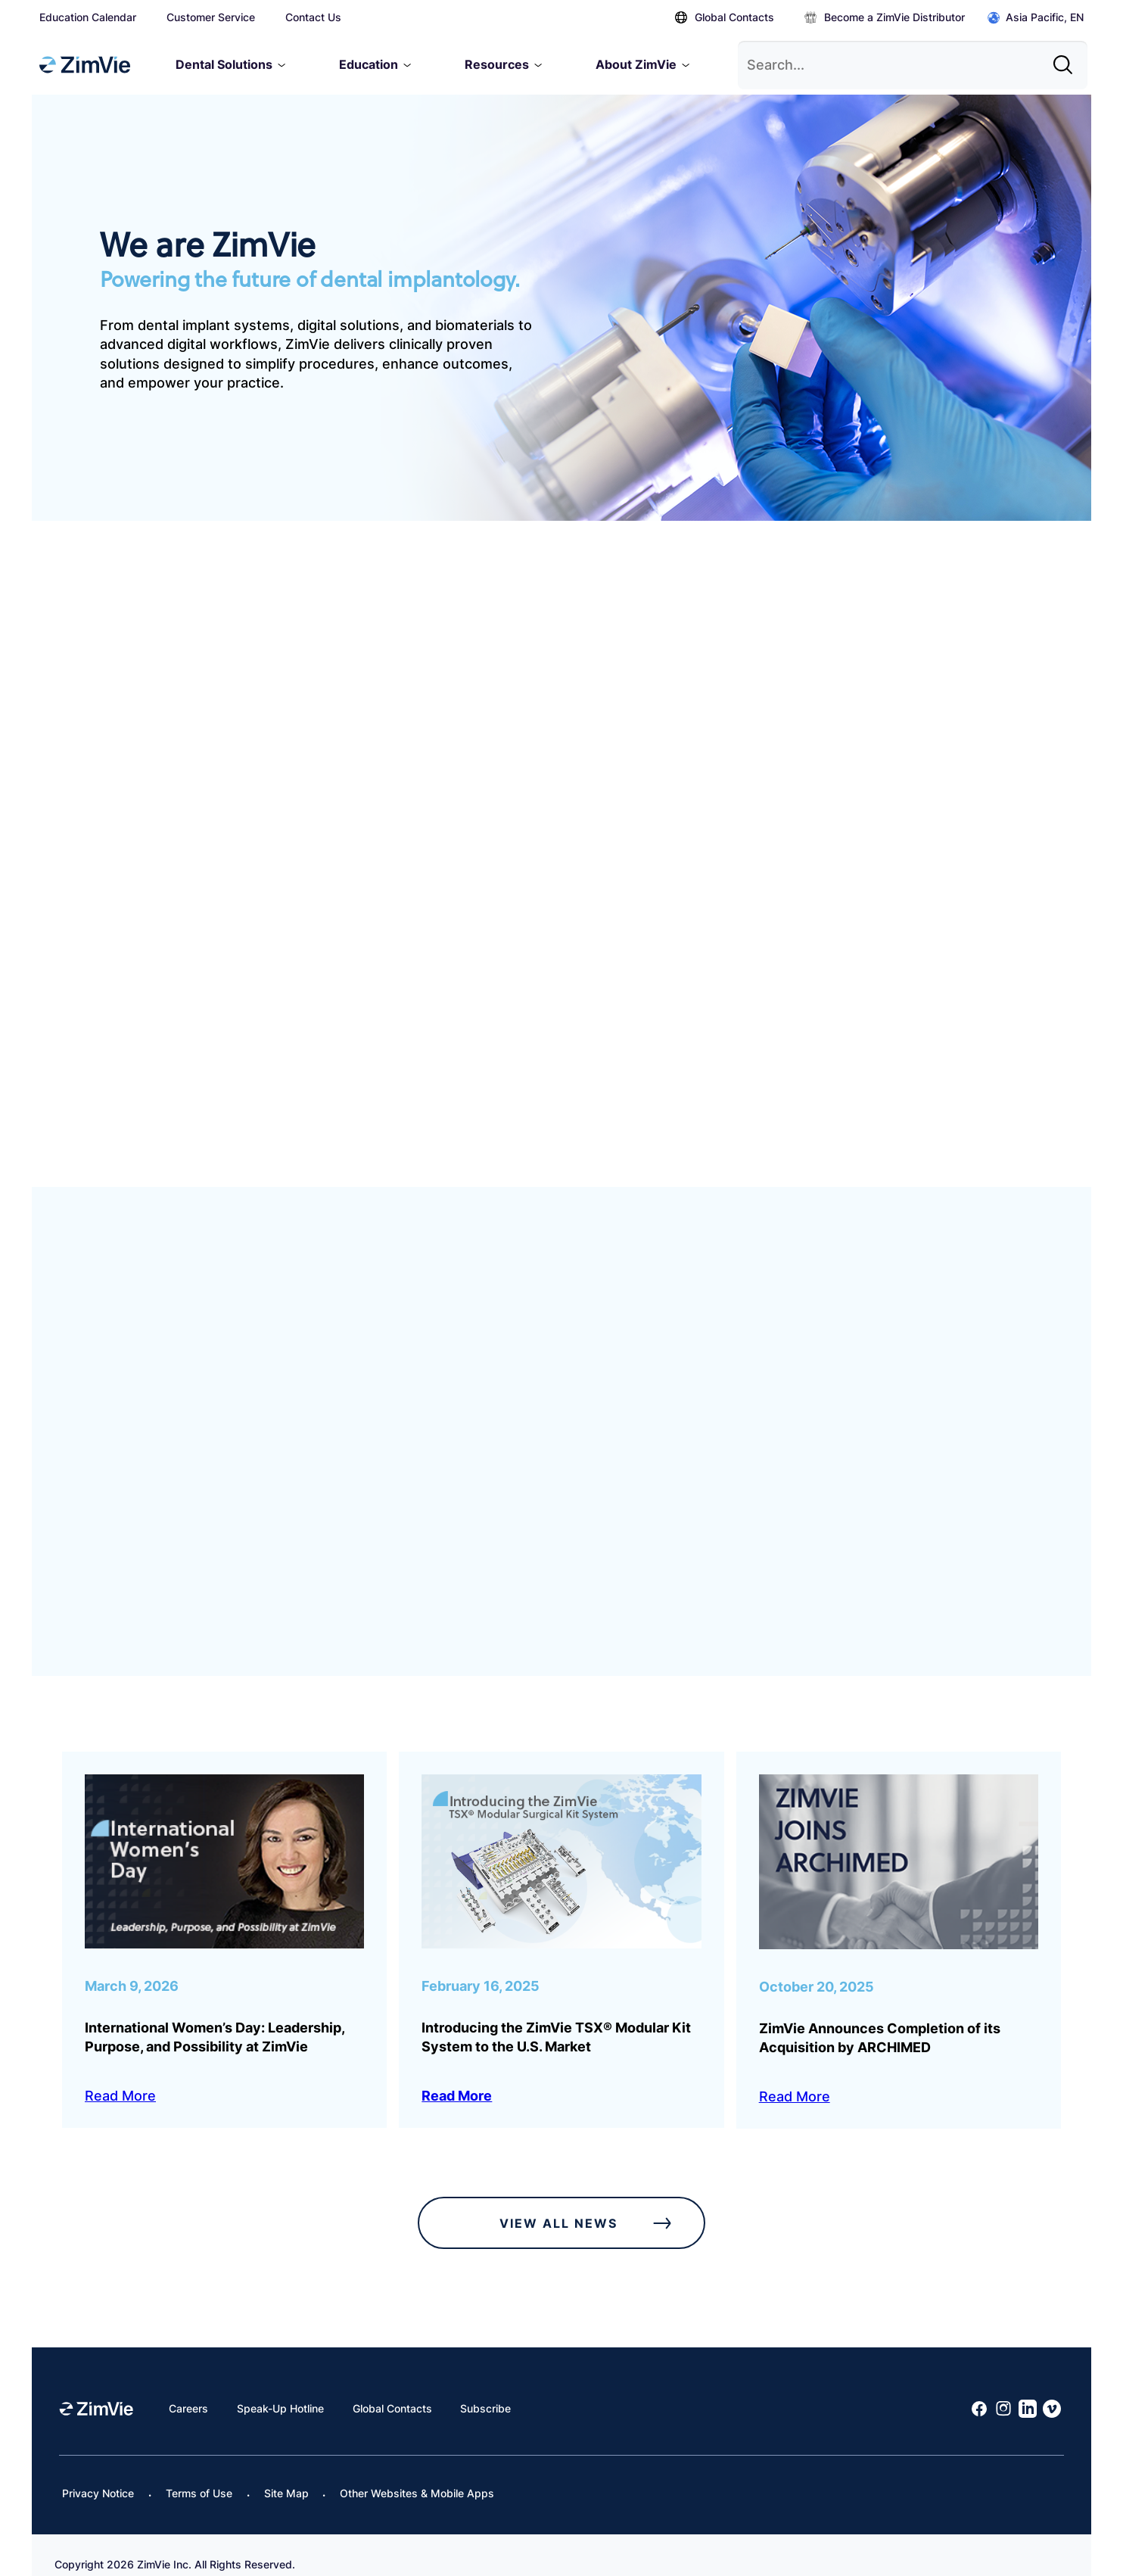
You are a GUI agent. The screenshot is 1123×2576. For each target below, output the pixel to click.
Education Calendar (87, 17)
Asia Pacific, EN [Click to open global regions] (1036, 17)
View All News (590, 2204)
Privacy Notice (98, 2474)
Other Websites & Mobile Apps (417, 2474)
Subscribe (485, 2389)
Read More (120, 2077)
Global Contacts (724, 17)
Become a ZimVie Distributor (884, 17)
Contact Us (313, 17)
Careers (188, 2389)
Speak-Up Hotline (280, 2389)
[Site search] (1067, 59)
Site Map (286, 2474)
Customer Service (210, 17)
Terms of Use (199, 2474)
